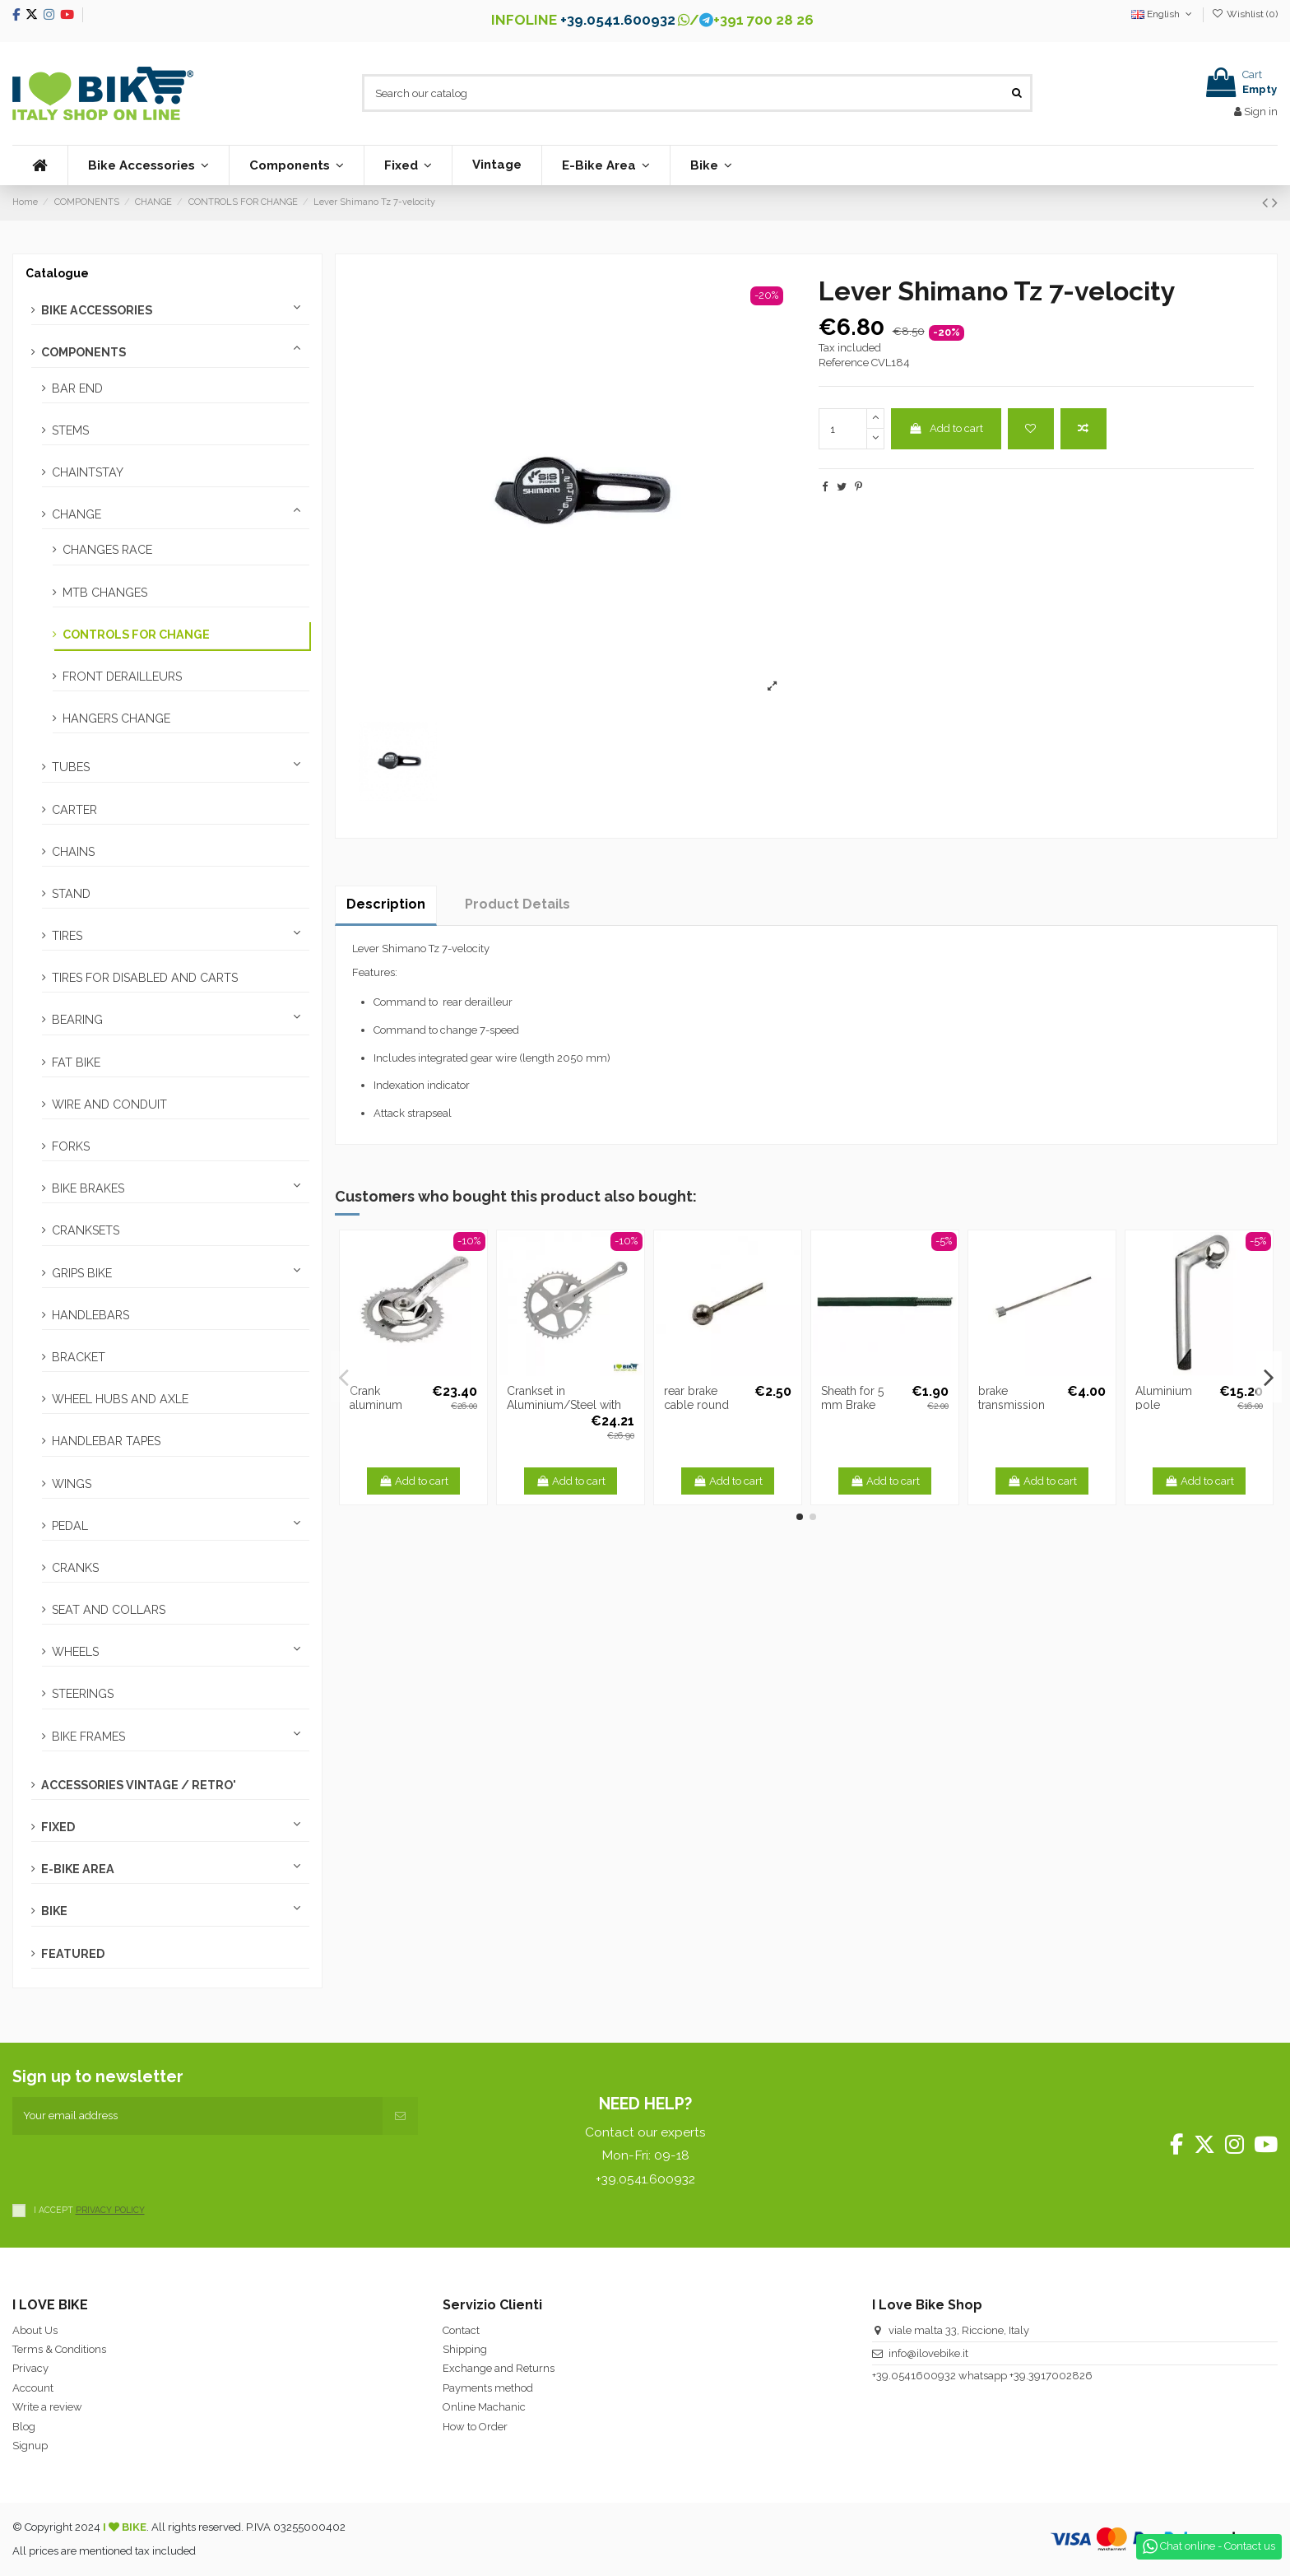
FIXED (58, 1827)
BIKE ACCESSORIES (96, 310)
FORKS (71, 1146)
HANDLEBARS (90, 1315)
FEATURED (72, 1953)
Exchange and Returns (499, 2368)
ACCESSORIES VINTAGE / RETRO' (138, 1785)
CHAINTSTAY (87, 472)
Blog (23, 2426)
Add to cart (945, 428)
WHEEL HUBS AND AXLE (120, 1399)
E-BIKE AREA (77, 1869)
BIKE (54, 1911)
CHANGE (76, 514)
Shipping (465, 2349)
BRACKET (78, 1357)
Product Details (517, 904)
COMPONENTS (83, 352)
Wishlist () (1245, 14)
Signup (30, 2445)
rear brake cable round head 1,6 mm (698, 1404)
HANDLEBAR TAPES (106, 1441)
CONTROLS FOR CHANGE (136, 634)
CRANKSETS (85, 1230)
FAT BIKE (76, 1062)
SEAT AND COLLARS (108, 1609)
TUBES (71, 767)
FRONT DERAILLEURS (122, 676)
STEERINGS (83, 1693)
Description (385, 904)
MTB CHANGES (105, 592)
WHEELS (75, 1651)
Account (32, 2388)
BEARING (77, 1019)
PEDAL (70, 1525)
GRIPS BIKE (82, 1273)
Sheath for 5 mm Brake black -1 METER (862, 1404)
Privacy (30, 2368)
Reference (844, 362)
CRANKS (75, 1567)
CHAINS (73, 851)
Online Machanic (484, 2407)
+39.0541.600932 (617, 20)
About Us (35, 2330)
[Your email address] (197, 2116)
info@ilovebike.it (928, 2353)
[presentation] (137, 2167)
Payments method (488, 2388)
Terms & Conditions (59, 2349)
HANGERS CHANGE (116, 718)
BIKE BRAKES (88, 1188)
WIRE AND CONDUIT (109, 1104)
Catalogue (57, 273)
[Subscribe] (400, 2116)
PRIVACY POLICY (110, 2210)
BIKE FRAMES (88, 1736)
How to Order (475, 2426)
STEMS (70, 430)
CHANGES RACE (107, 549)
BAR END (77, 388)
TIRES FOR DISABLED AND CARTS (145, 977)
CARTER (74, 809)
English (1163, 14)
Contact (461, 2330)
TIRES (67, 935)
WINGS (71, 1483)
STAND (71, 893)
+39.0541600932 (914, 2375)
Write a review (47, 2407)
